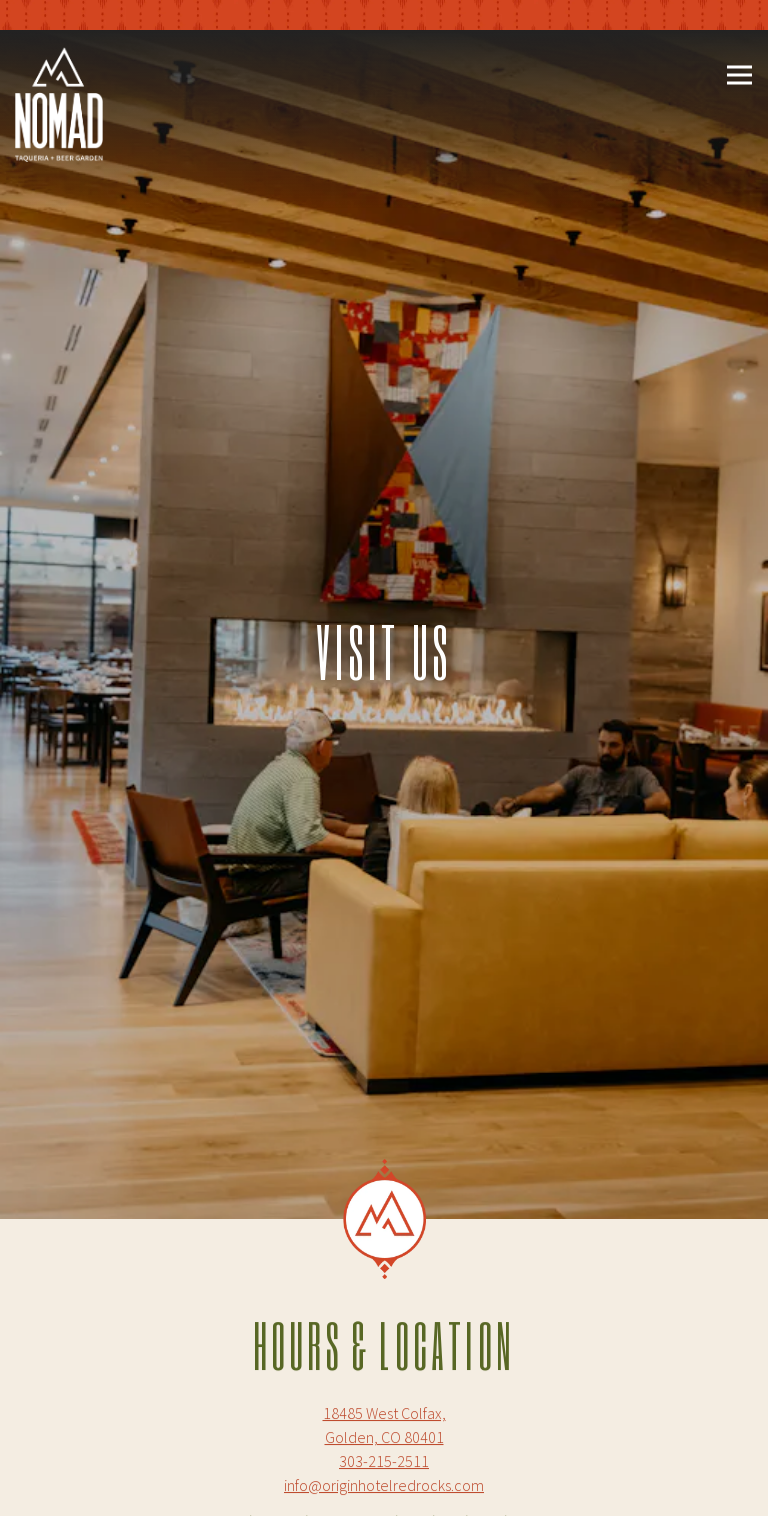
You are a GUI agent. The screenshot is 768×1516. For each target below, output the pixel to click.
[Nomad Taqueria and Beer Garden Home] (59, 102)
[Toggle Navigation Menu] (739, 75)
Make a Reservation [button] (385, 1486)
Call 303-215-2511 (386, 1429)
